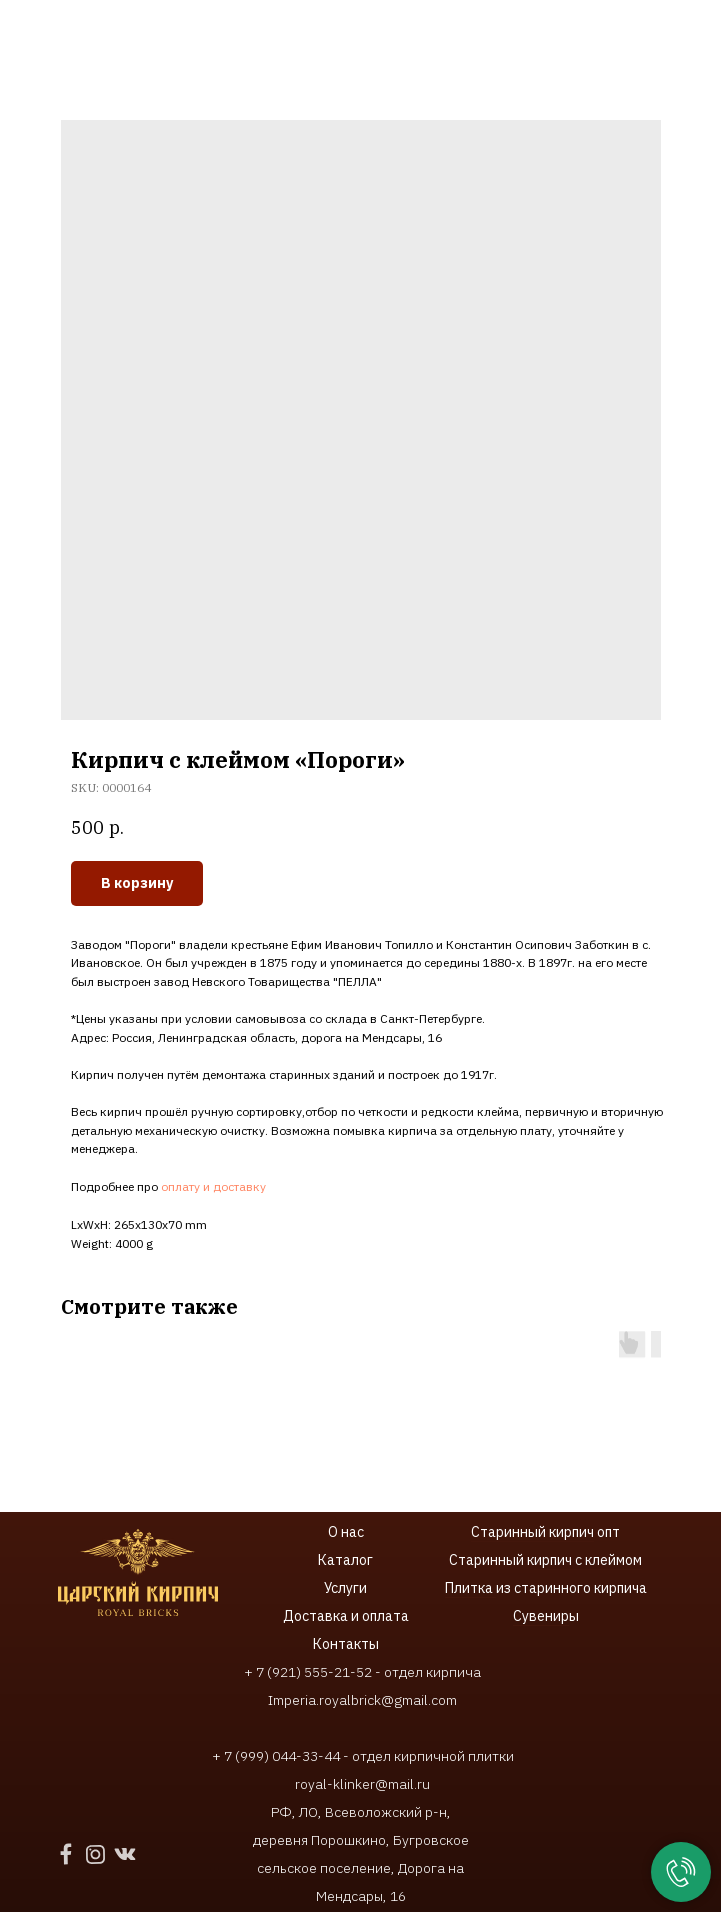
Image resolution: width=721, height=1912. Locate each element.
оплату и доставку (213, 1186)
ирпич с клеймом (588, 1560)
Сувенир (541, 1616)
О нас (346, 1532)
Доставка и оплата (346, 1616)
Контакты (346, 1644)
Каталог (345, 1560)
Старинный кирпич (532, 1532)
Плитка (470, 1588)
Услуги (345, 1588)
